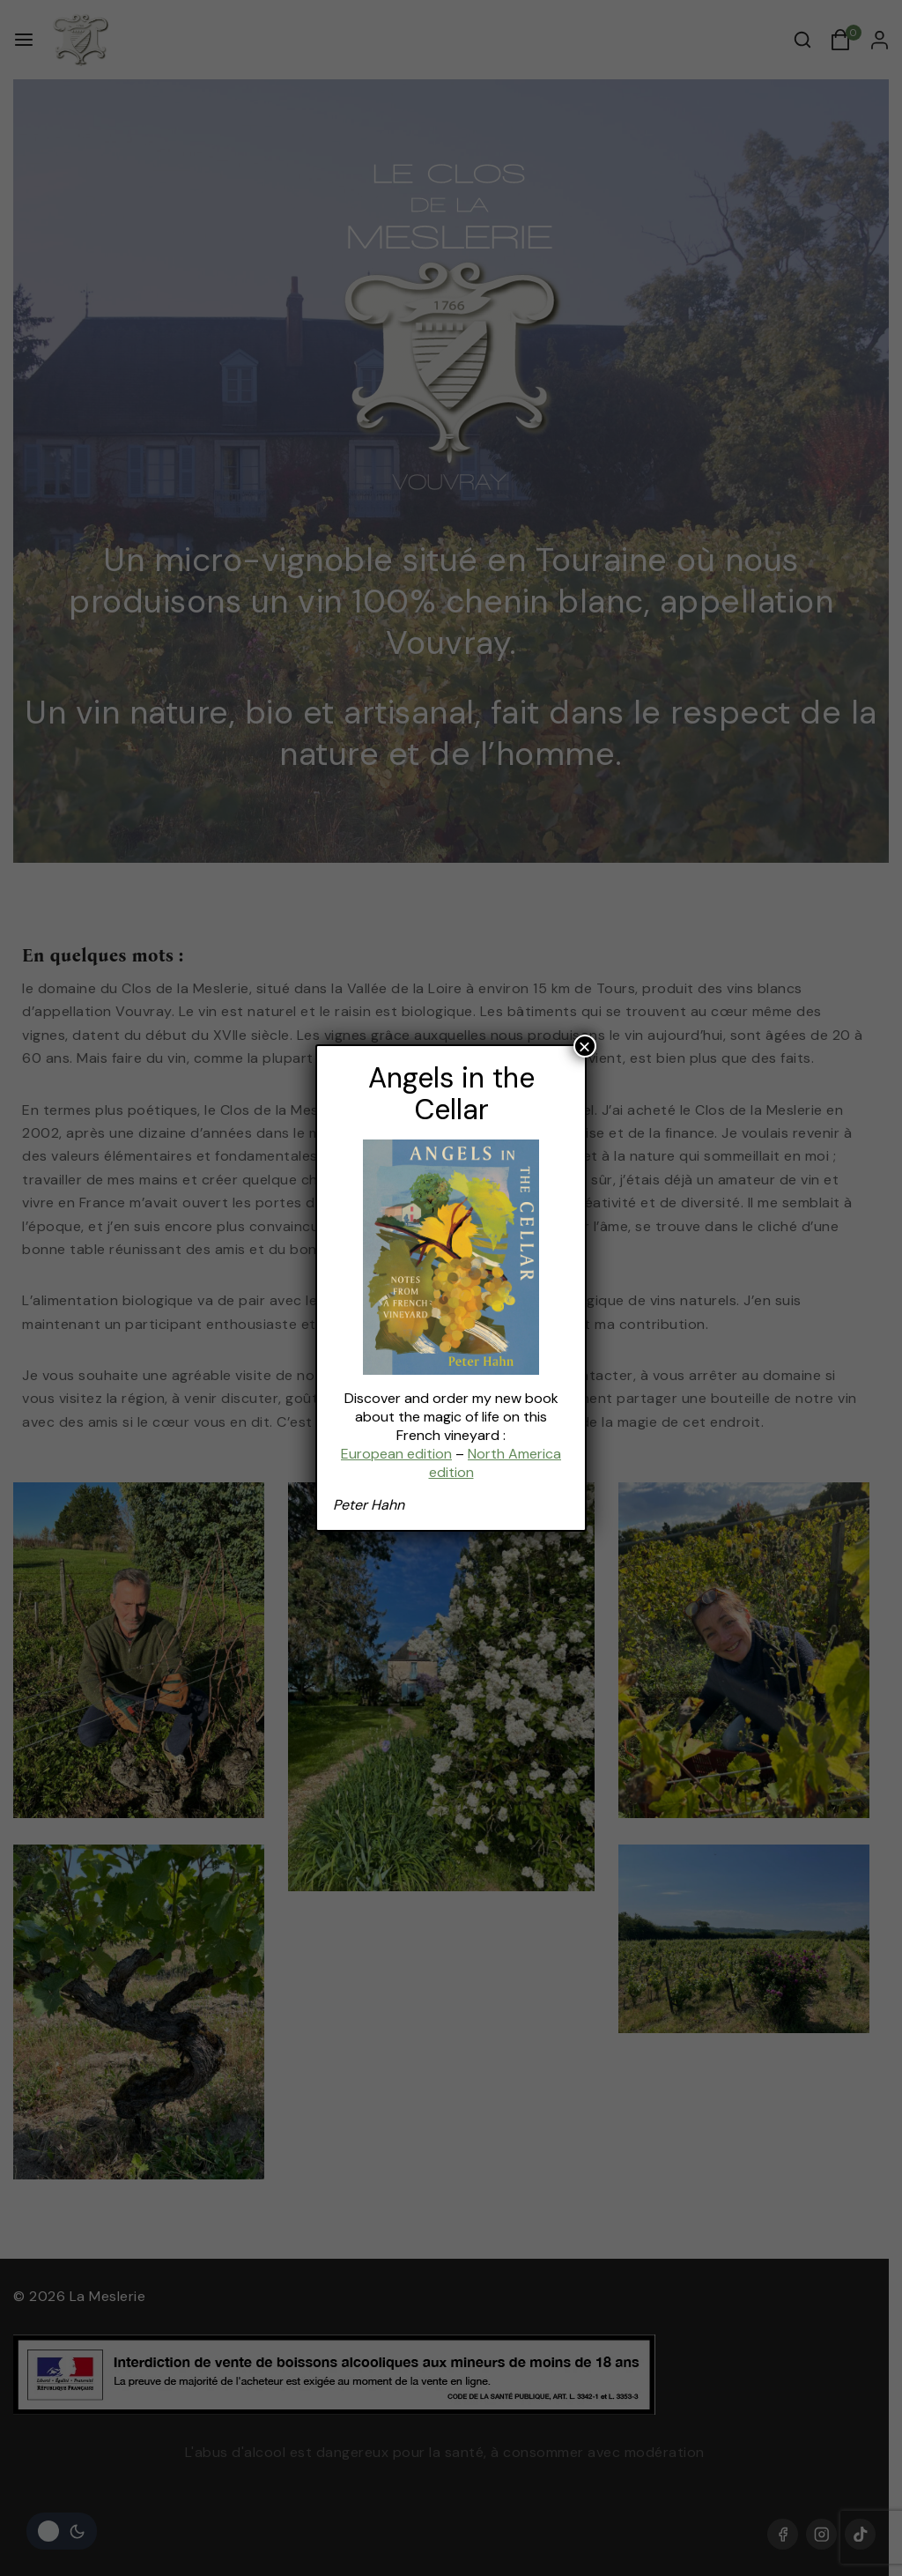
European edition (396, 1453)
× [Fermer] (585, 1046)
